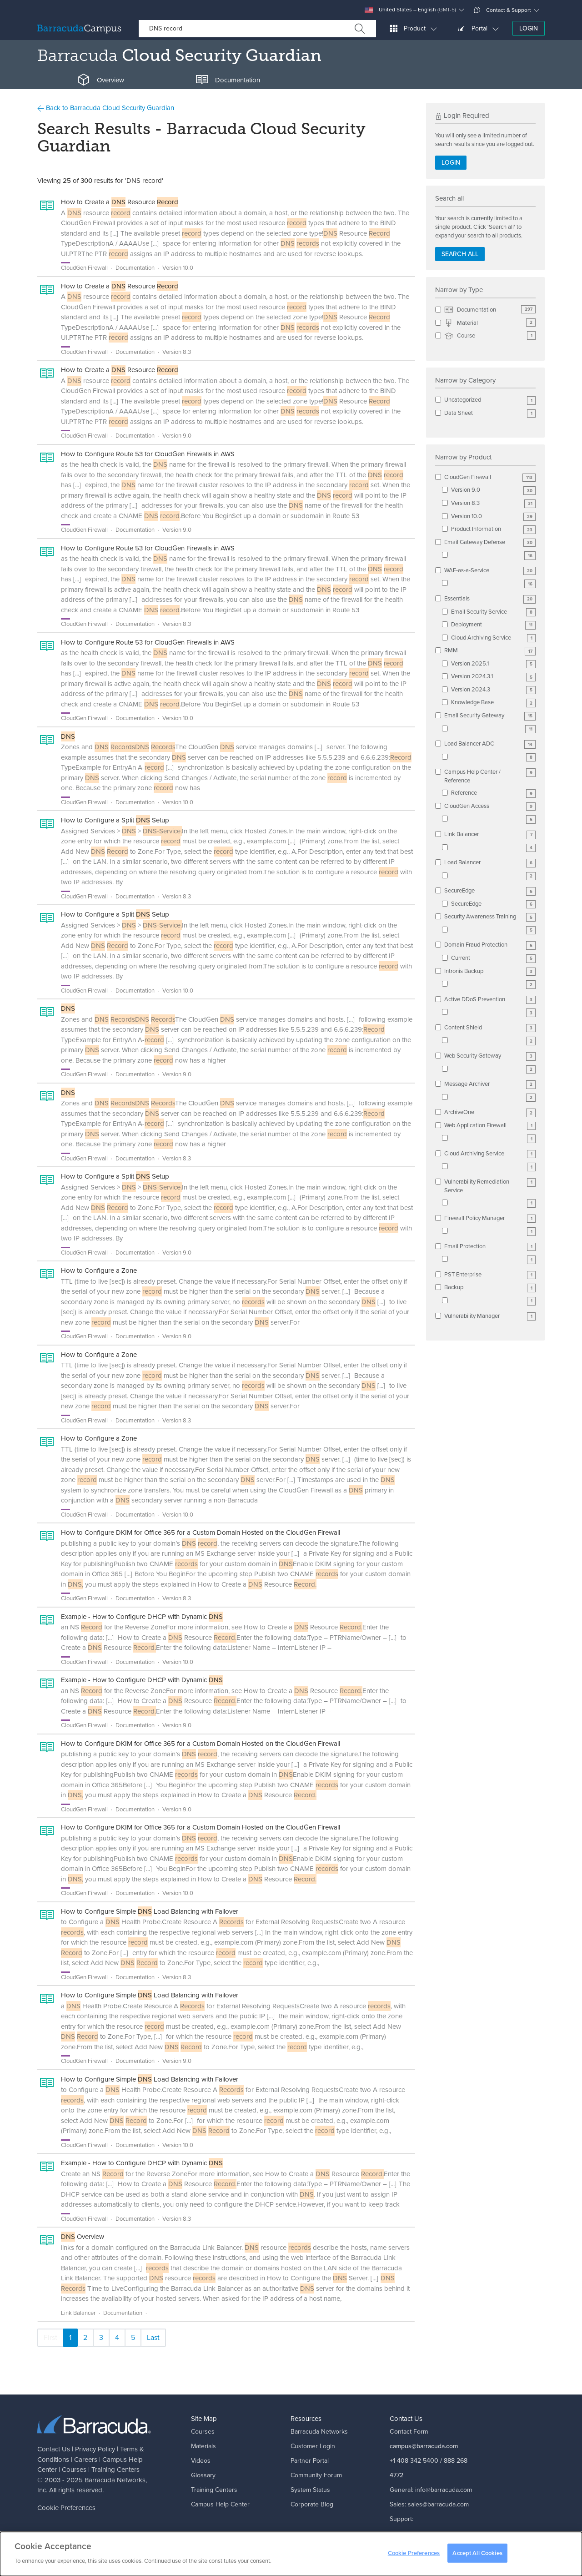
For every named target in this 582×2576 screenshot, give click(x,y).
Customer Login (313, 2446)
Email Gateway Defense (490, 542)
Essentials (490, 599)
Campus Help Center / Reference (490, 776)
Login (528, 28)
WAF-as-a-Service (490, 570)
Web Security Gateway (490, 1056)
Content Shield (490, 1028)
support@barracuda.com (424, 2533)
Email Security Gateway (490, 716)
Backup (490, 1287)
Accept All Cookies (477, 2557)
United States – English (410, 9)
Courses (74, 2470)
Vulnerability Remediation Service (490, 1186)
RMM (490, 650)
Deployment (493, 625)
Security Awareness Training (490, 917)
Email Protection (490, 1246)
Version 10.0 (493, 516)
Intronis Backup (490, 971)
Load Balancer (490, 862)
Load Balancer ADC (490, 744)
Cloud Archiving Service (493, 638)
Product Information (493, 529)
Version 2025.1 (493, 664)
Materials (203, 2446)
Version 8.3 (493, 503)
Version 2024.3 (493, 690)
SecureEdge (490, 891)
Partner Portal (310, 2460)
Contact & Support (502, 10)
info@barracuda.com (443, 2490)
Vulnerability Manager (490, 1316)
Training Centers (115, 2470)
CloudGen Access (490, 806)
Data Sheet (490, 413)
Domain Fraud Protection (490, 945)
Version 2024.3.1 (493, 676)
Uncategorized (490, 400)
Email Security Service (493, 612)
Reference (493, 793)
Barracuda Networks (115, 2480)
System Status (310, 2490)
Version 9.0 (493, 490)
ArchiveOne (490, 1112)
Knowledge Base (493, 702)
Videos (201, 2460)
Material (490, 323)
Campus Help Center (220, 2504)
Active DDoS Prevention (490, 999)
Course (490, 336)
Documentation (490, 310)
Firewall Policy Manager (490, 1218)
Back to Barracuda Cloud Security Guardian (105, 108)
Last (153, 2337)
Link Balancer (490, 834)
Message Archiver (490, 1084)
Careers (85, 2460)
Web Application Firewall (490, 1125)
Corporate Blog (312, 2504)
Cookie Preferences (66, 2508)
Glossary (203, 2475)
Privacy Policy (95, 2449)
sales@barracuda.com (438, 2504)
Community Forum (316, 2475)
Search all (460, 254)
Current (493, 958)
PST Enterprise (490, 1275)
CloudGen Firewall (490, 477)
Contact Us (53, 2449)
